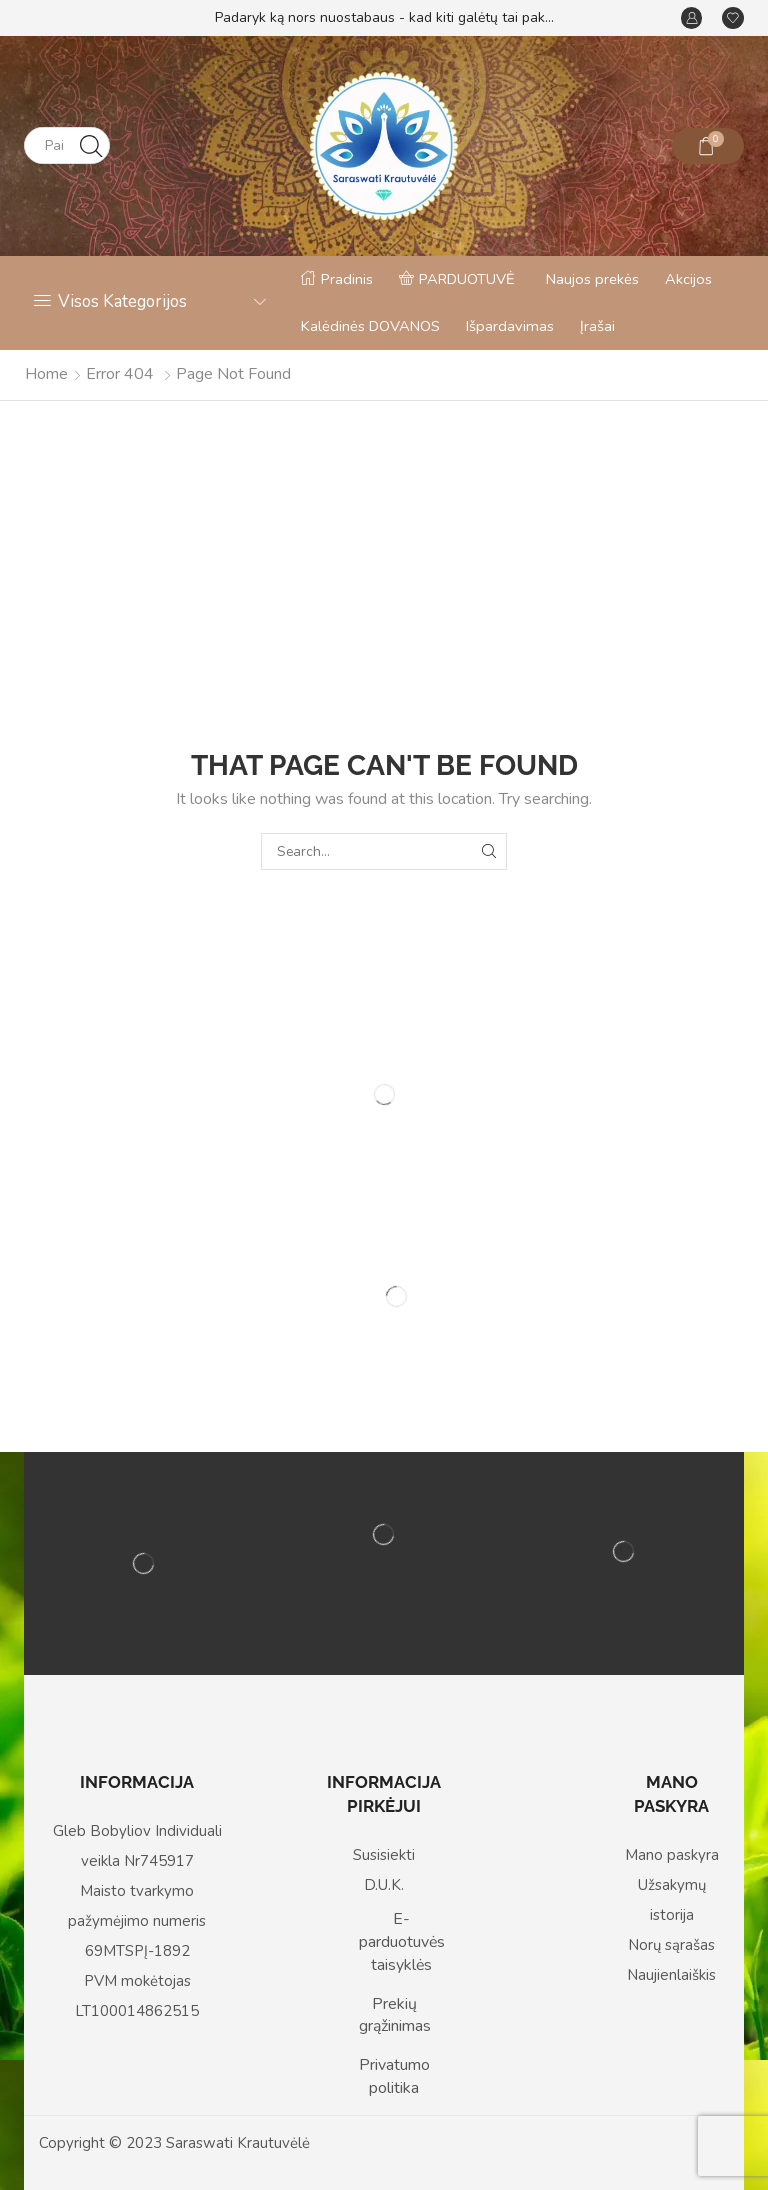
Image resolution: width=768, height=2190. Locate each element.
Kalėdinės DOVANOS (370, 326)
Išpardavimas (510, 326)
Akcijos (688, 279)
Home (46, 374)
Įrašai (597, 326)
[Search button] (91, 145)
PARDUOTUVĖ (457, 279)
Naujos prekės (592, 279)
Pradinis (337, 279)
